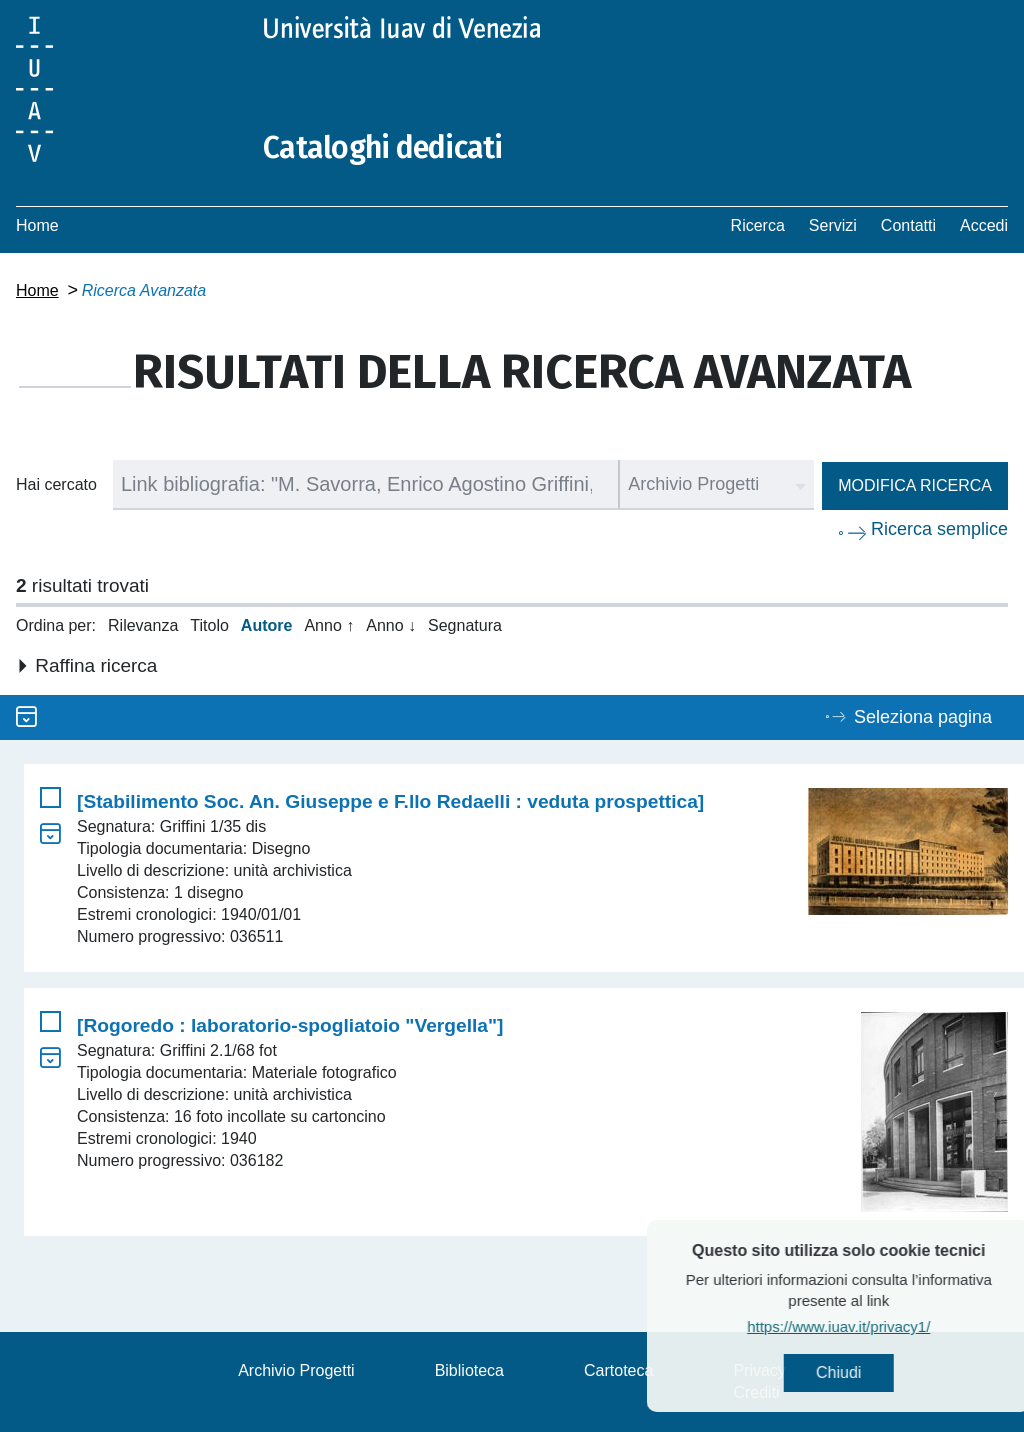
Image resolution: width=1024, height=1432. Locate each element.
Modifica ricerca (915, 485)
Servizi (833, 225)
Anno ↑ (329, 625)
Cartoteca (618, 1370)
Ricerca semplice (939, 529)
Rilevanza (143, 625)
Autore (267, 625)
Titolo (209, 625)
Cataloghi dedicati (383, 148)
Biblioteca (469, 1370)
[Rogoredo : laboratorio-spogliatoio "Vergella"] (290, 1025)
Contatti (908, 225)
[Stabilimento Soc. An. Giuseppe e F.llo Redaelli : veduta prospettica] (390, 801)
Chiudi (883, 1372)
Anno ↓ (391, 625)
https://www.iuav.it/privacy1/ (883, 1326)
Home (37, 225)
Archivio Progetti (296, 1370)
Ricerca (758, 225)
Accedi (984, 225)
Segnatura (465, 625)
